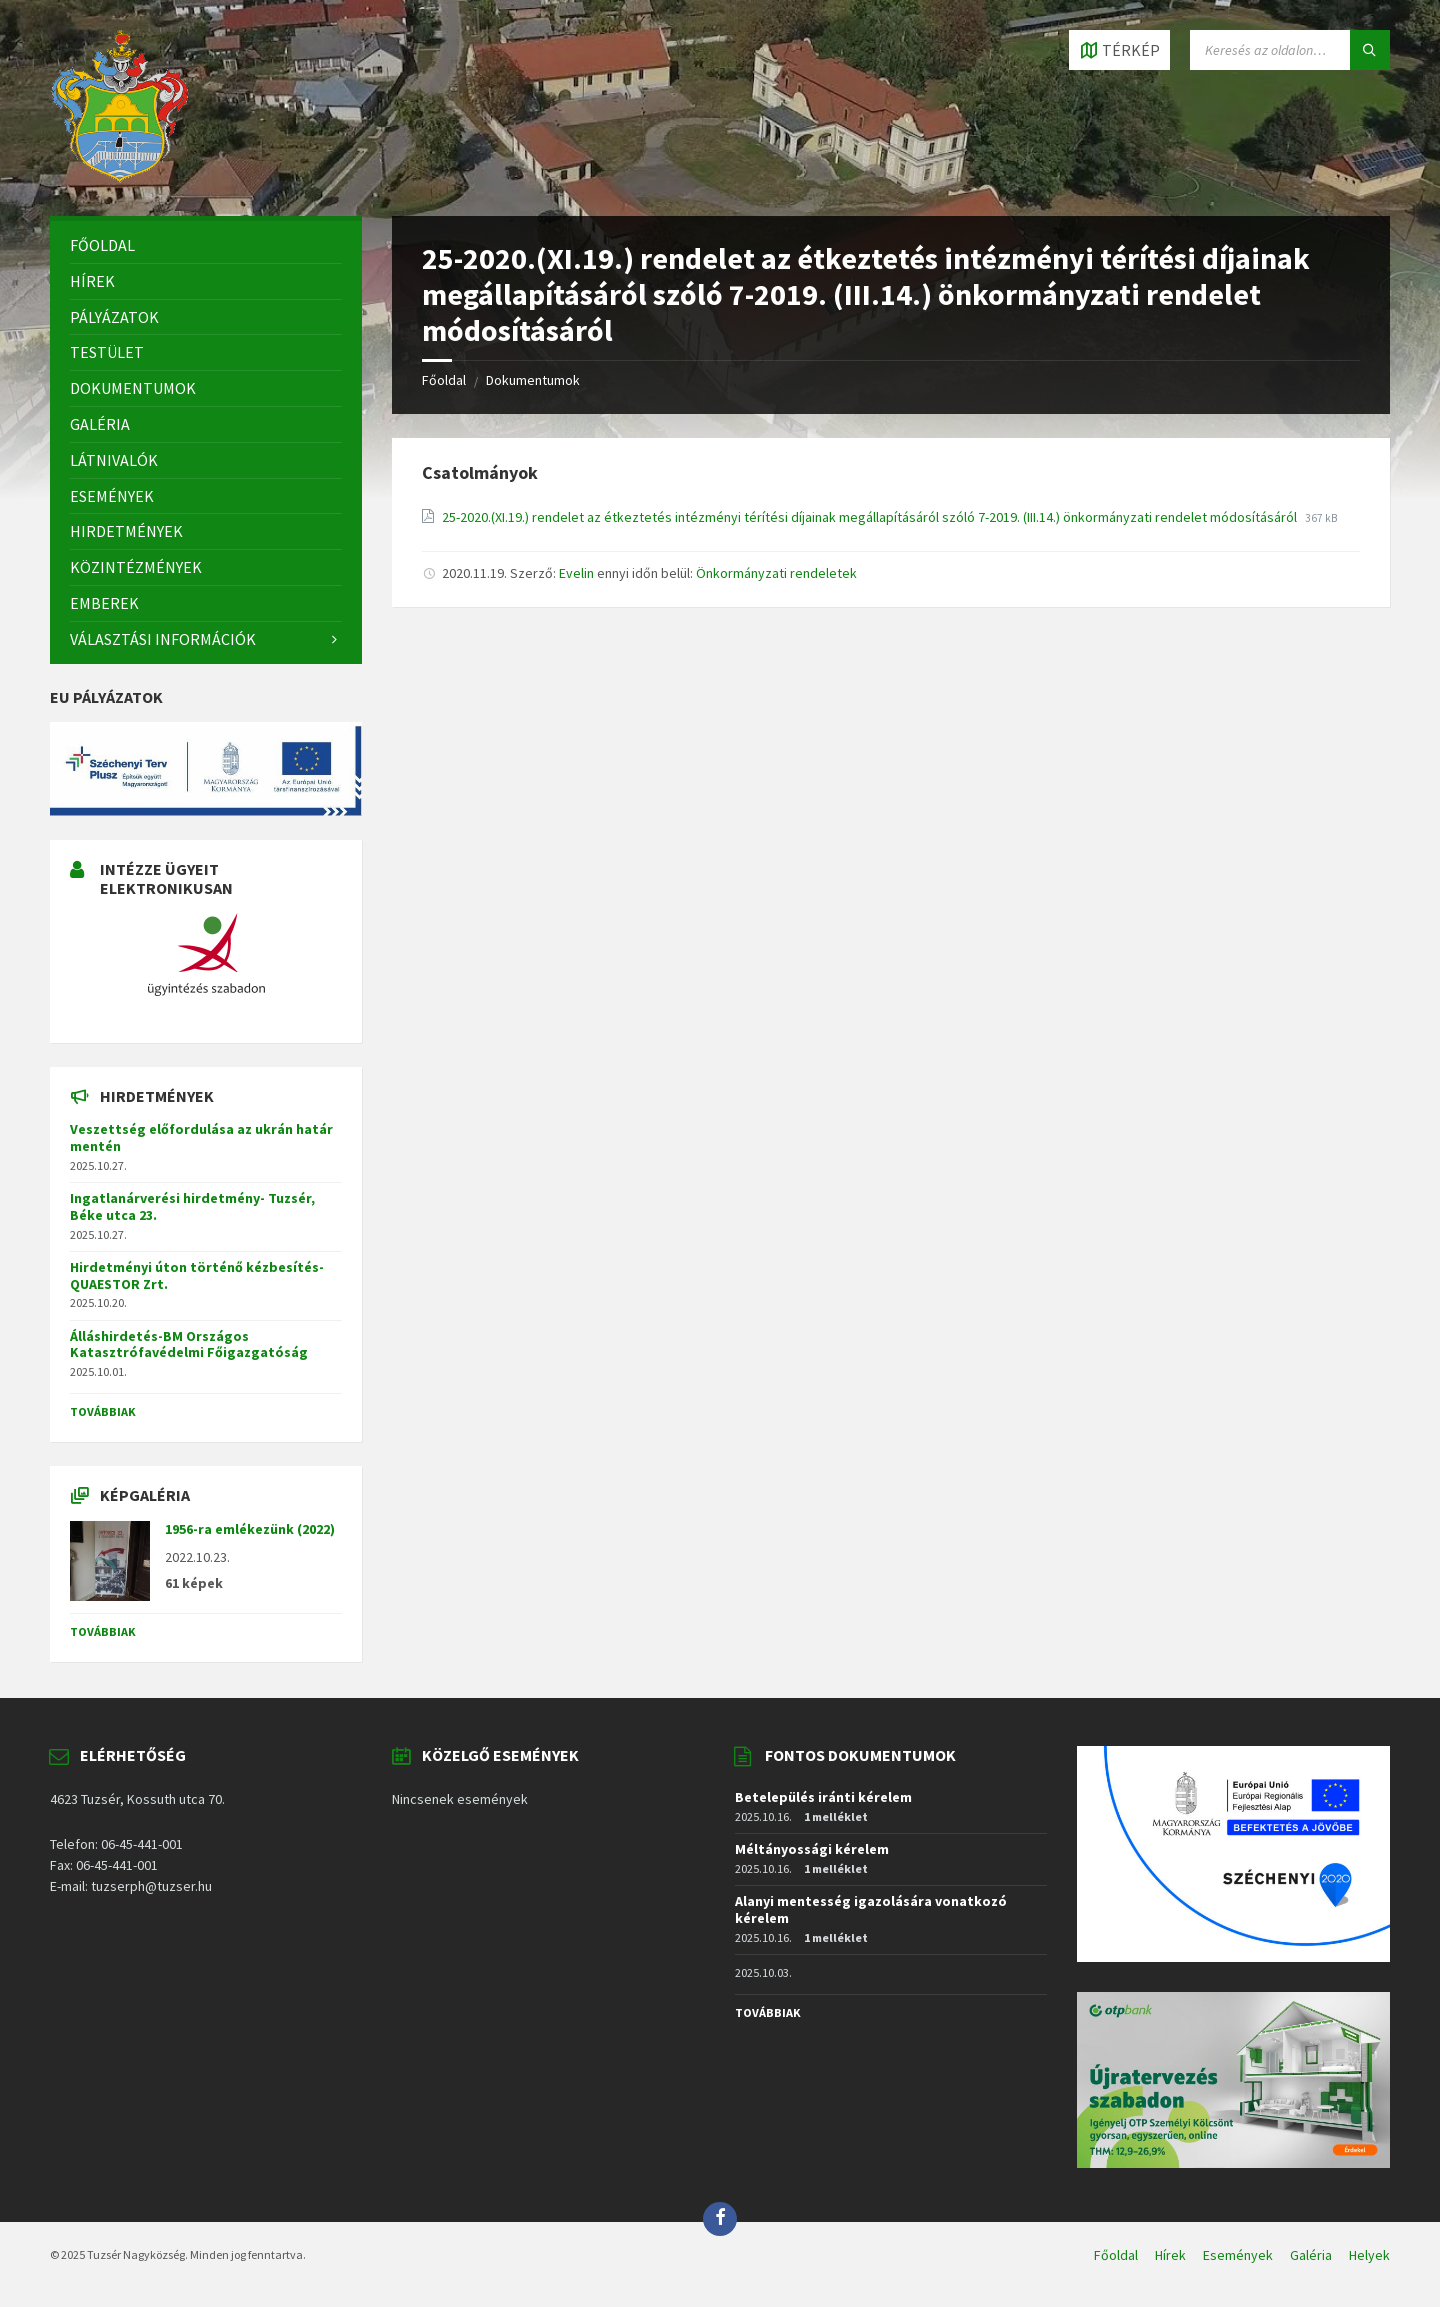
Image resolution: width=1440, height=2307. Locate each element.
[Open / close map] (1119, 50)
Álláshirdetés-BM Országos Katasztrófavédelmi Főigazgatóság (189, 1344)
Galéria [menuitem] (1311, 2255)
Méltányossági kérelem (812, 1849)
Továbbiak (103, 1411)
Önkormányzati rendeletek (776, 573)
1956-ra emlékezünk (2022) (250, 1529)
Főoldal (444, 380)
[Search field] (1290, 50)
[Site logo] (120, 177)
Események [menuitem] (1238, 2255)
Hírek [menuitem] (1170, 2255)
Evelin (576, 573)
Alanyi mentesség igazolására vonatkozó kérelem (871, 1909)
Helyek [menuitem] (1369, 2255)
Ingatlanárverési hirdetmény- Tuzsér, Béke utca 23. (192, 1206)
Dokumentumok (533, 380)
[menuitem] (206, 245)
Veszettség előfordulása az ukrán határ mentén (201, 1137)
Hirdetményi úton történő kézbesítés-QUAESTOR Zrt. (197, 1275)
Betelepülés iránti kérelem (823, 1797)
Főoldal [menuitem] (1116, 2255)
